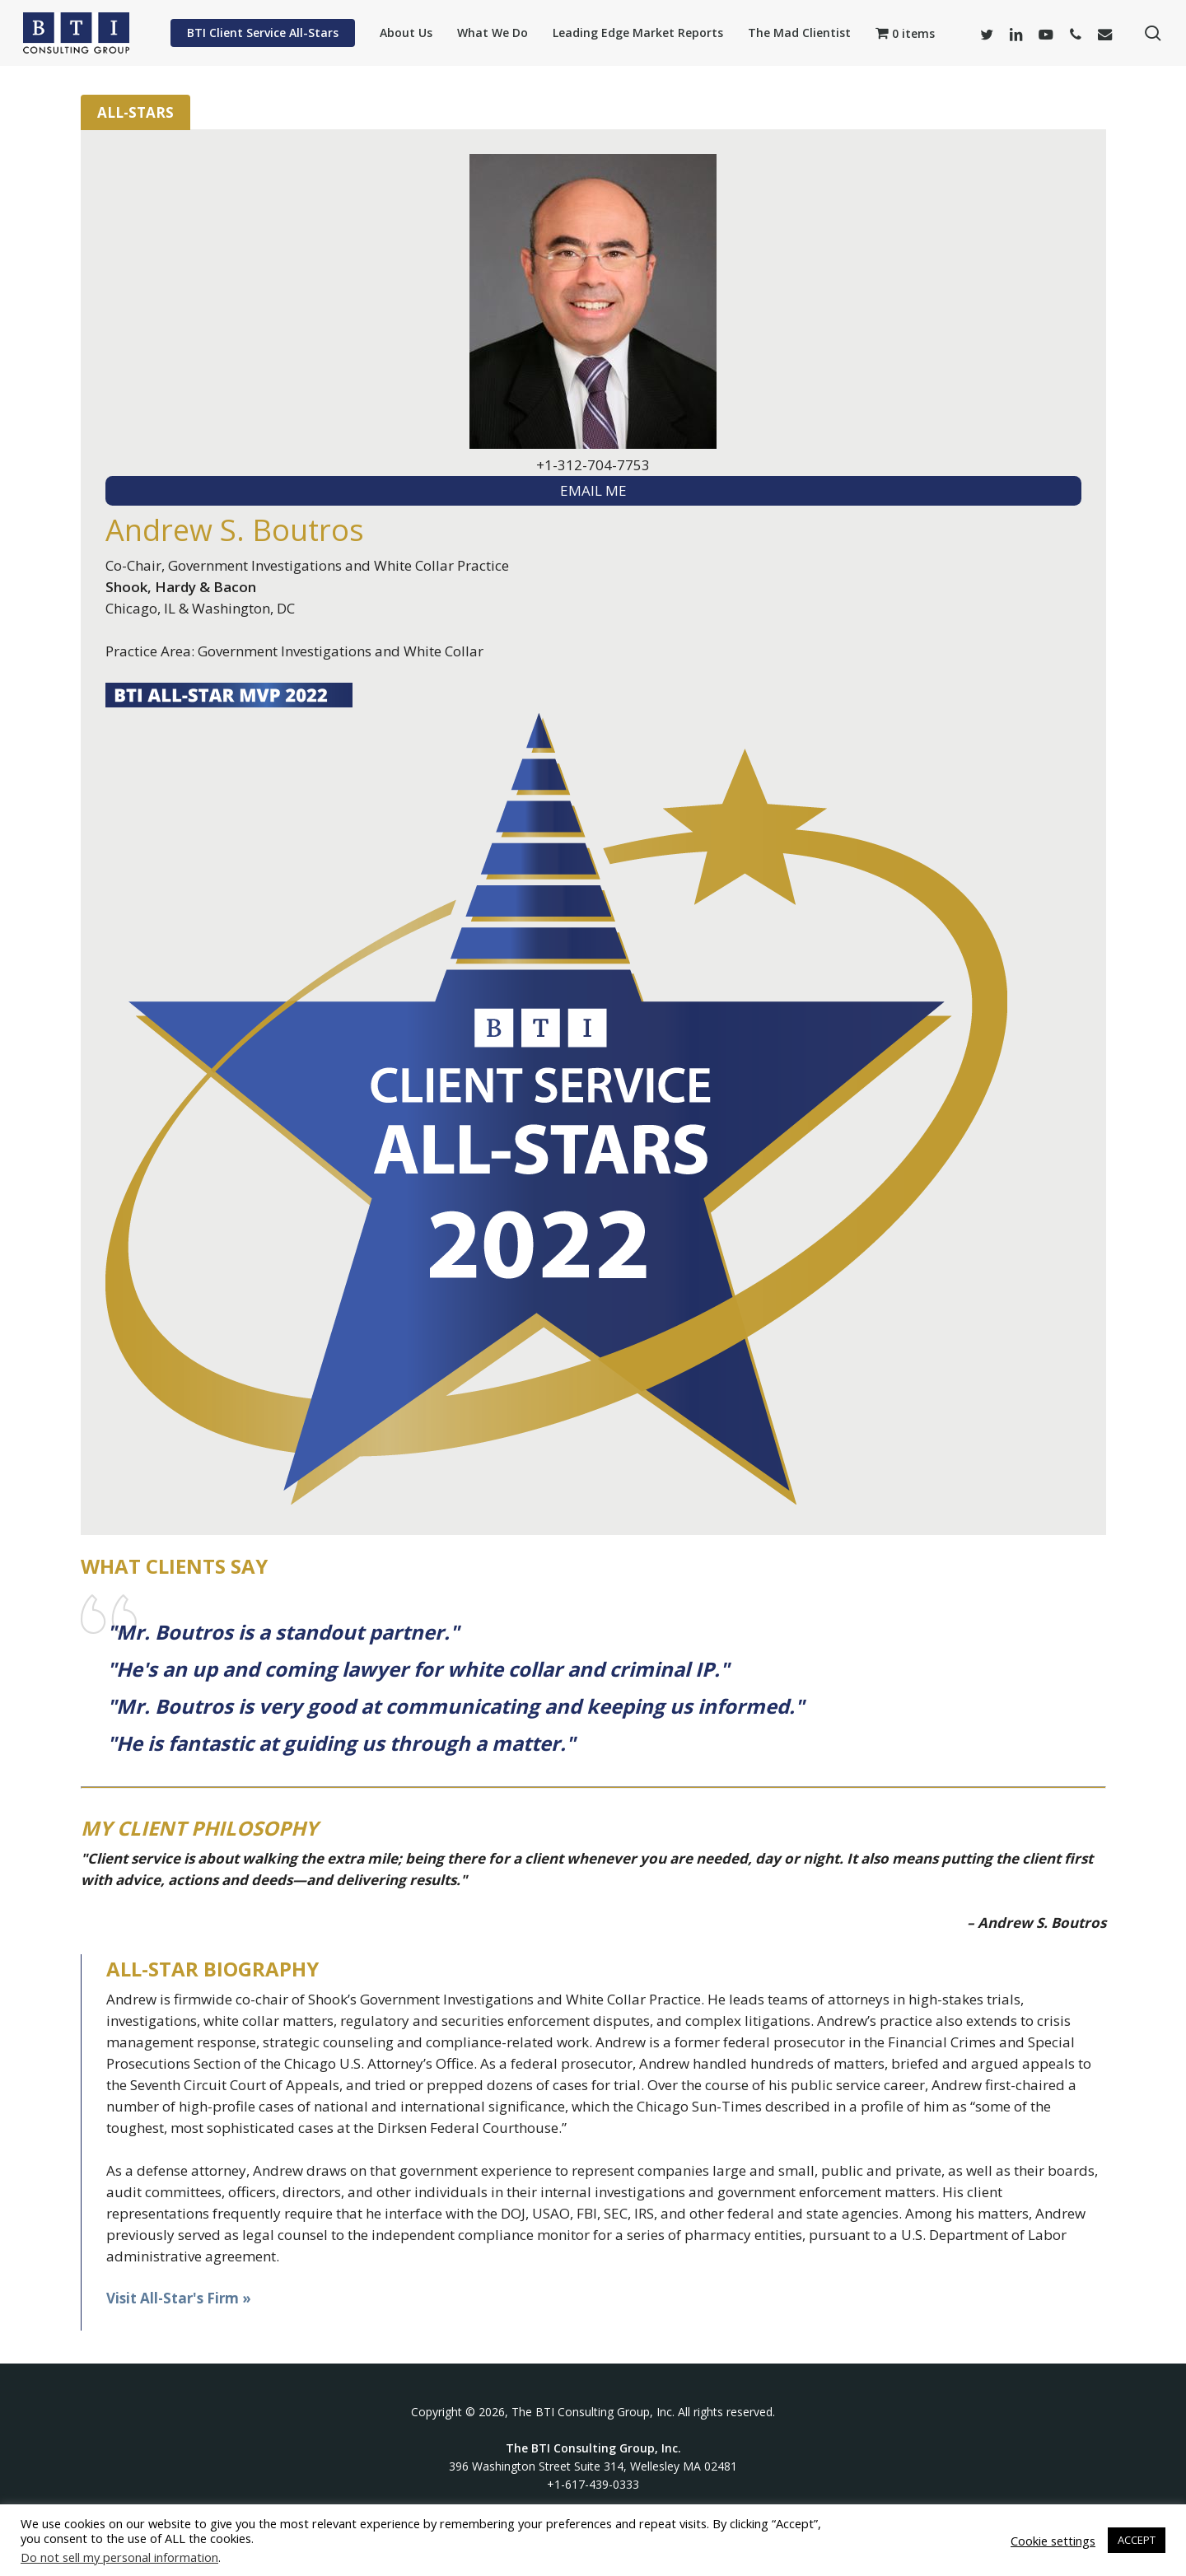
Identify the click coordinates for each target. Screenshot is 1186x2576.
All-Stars (135, 112)
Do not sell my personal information (119, 2557)
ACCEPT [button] (1137, 2539)
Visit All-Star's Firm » (178, 2298)
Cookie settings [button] (1053, 2540)
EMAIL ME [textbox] (593, 490)
